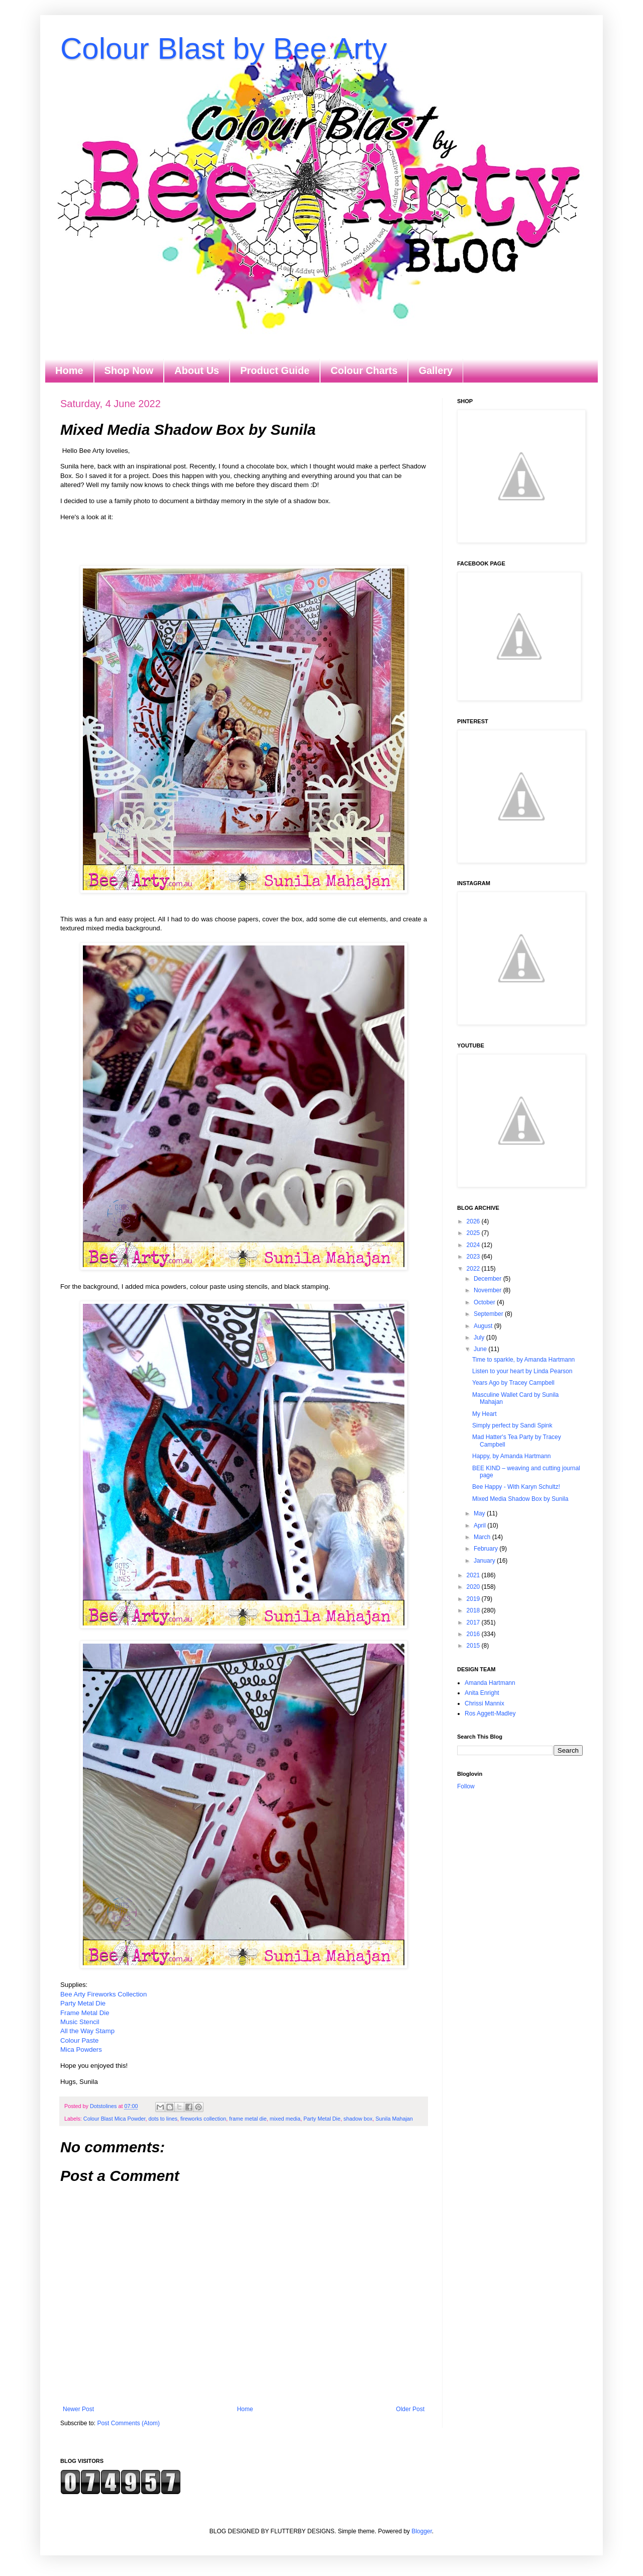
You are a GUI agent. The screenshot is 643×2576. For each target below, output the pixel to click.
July (480, 1337)
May (480, 1513)
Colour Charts (364, 370)
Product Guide (274, 370)
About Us (196, 370)
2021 (474, 1575)
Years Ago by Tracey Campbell (513, 1382)
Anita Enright (482, 1692)
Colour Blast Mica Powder (114, 2119)
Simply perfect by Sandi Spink (512, 1425)
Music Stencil (79, 2022)
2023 (474, 1256)
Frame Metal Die (84, 2013)
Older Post (410, 2409)
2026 (474, 1221)
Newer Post (78, 2409)
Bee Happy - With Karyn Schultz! (516, 1486)
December (488, 1278)
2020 (474, 1586)
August (484, 1325)
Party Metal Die (82, 2003)
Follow (466, 1786)
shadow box (358, 2119)
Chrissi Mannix (484, 1703)
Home (69, 370)
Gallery (435, 370)
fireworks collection (203, 2119)
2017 (474, 1622)
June (481, 1349)
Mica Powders (81, 2049)
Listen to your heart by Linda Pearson (522, 1371)
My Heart (484, 1413)
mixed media (285, 2119)
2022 (474, 1268)
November (488, 1290)
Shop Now (129, 370)
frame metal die (247, 2119)
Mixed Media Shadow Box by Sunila (520, 1498)
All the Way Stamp (87, 2031)
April (480, 1525)
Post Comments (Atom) (128, 2423)
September (489, 1313)
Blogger (421, 2531)
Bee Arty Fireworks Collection (103, 1994)
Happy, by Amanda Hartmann (511, 1456)
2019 (474, 1598)
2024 (474, 1245)
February (486, 1548)
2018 (474, 1610)
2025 (474, 1232)
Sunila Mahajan (393, 2119)
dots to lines (162, 2119)
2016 (474, 1634)
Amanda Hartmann (490, 1682)
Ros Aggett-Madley (490, 1713)
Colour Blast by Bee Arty (223, 48)
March (483, 1537)
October (485, 1302)
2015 (474, 1645)
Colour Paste (79, 2040)
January (485, 1560)
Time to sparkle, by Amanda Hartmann (523, 1359)
